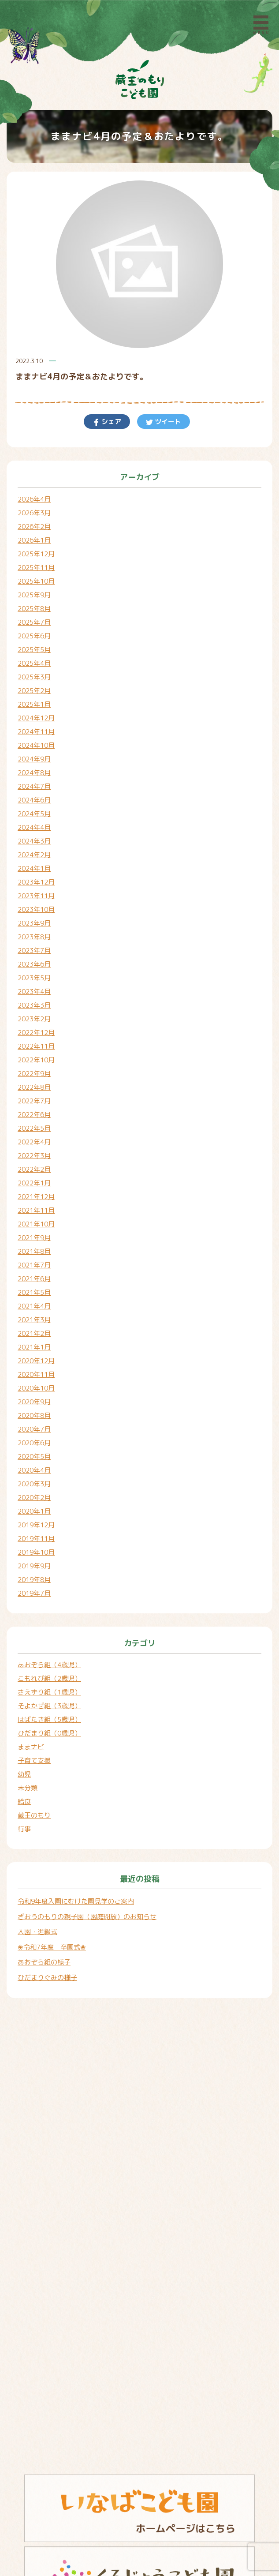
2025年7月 (34, 622)
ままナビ (31, 1746)
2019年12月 (36, 1525)
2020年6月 (34, 1442)
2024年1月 (34, 868)
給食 (24, 1801)
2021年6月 (34, 1278)
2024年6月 (34, 800)
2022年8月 (34, 1087)
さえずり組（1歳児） (49, 1692)
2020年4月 (34, 1470)
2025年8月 (34, 608)
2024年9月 (34, 759)
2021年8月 (34, 1251)
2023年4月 (34, 991)
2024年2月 (34, 854)
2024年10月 (36, 745)
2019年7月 (34, 1593)
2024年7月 (34, 786)
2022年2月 (34, 1169)
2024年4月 (34, 827)
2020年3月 (34, 1484)
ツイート (167, 421)
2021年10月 (36, 1224)
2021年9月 (34, 1237)
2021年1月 (34, 1347)
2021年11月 (36, 1210)
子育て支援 (34, 1760)
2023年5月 (34, 977)
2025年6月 (34, 636)
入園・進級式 (37, 1931)
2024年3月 (34, 841)
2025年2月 (34, 690)
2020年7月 (34, 1429)
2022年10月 (36, 1060)
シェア (110, 421)
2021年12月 (36, 1196)
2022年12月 (36, 1032)
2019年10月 (36, 1552)
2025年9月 (34, 595)
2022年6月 (34, 1114)
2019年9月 (34, 1566)
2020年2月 (34, 1497)
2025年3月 (34, 677)
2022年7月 (34, 1101)
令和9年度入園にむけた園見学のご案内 (76, 1901)
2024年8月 (34, 772)
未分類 (27, 1787)
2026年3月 (34, 512)
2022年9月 (34, 1073)
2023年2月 (34, 1019)
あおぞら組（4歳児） (49, 1664)
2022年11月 (36, 1046)
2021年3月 (34, 1319)
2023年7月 (34, 950)
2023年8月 (34, 936)
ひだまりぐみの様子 (47, 1977)
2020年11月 (36, 1374)
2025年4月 (34, 663)
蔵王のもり (34, 1815)
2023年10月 (36, 909)
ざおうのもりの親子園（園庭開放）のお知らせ (87, 1916)
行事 (24, 1829)
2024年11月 (36, 731)
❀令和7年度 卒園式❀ (52, 1947)
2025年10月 (36, 581)
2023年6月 (34, 964)
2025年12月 (36, 554)
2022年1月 (34, 1183)
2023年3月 (34, 1005)
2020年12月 (36, 1360)
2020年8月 (34, 1415)
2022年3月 (34, 1155)
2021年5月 (34, 1292)
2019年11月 (36, 1538)
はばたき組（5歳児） (49, 1719)
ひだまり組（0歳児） (49, 1733)
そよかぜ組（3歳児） (49, 1705)
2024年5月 (34, 813)
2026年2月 (34, 526)
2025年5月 (34, 649)
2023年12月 (36, 882)
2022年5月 (34, 1128)
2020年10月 (36, 1388)
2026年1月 (34, 540)
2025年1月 (34, 704)
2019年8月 (34, 1579)
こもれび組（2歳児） (49, 1678)
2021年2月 (34, 1333)
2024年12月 (36, 718)
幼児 (24, 1774)
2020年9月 (34, 1401)
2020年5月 (34, 1456)
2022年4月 (34, 1142)
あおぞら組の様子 (44, 1962)
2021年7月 (34, 1265)
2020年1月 (34, 1511)
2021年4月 (34, 1306)
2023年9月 (34, 923)
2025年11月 (36, 567)
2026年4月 (34, 499)
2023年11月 (36, 895)
